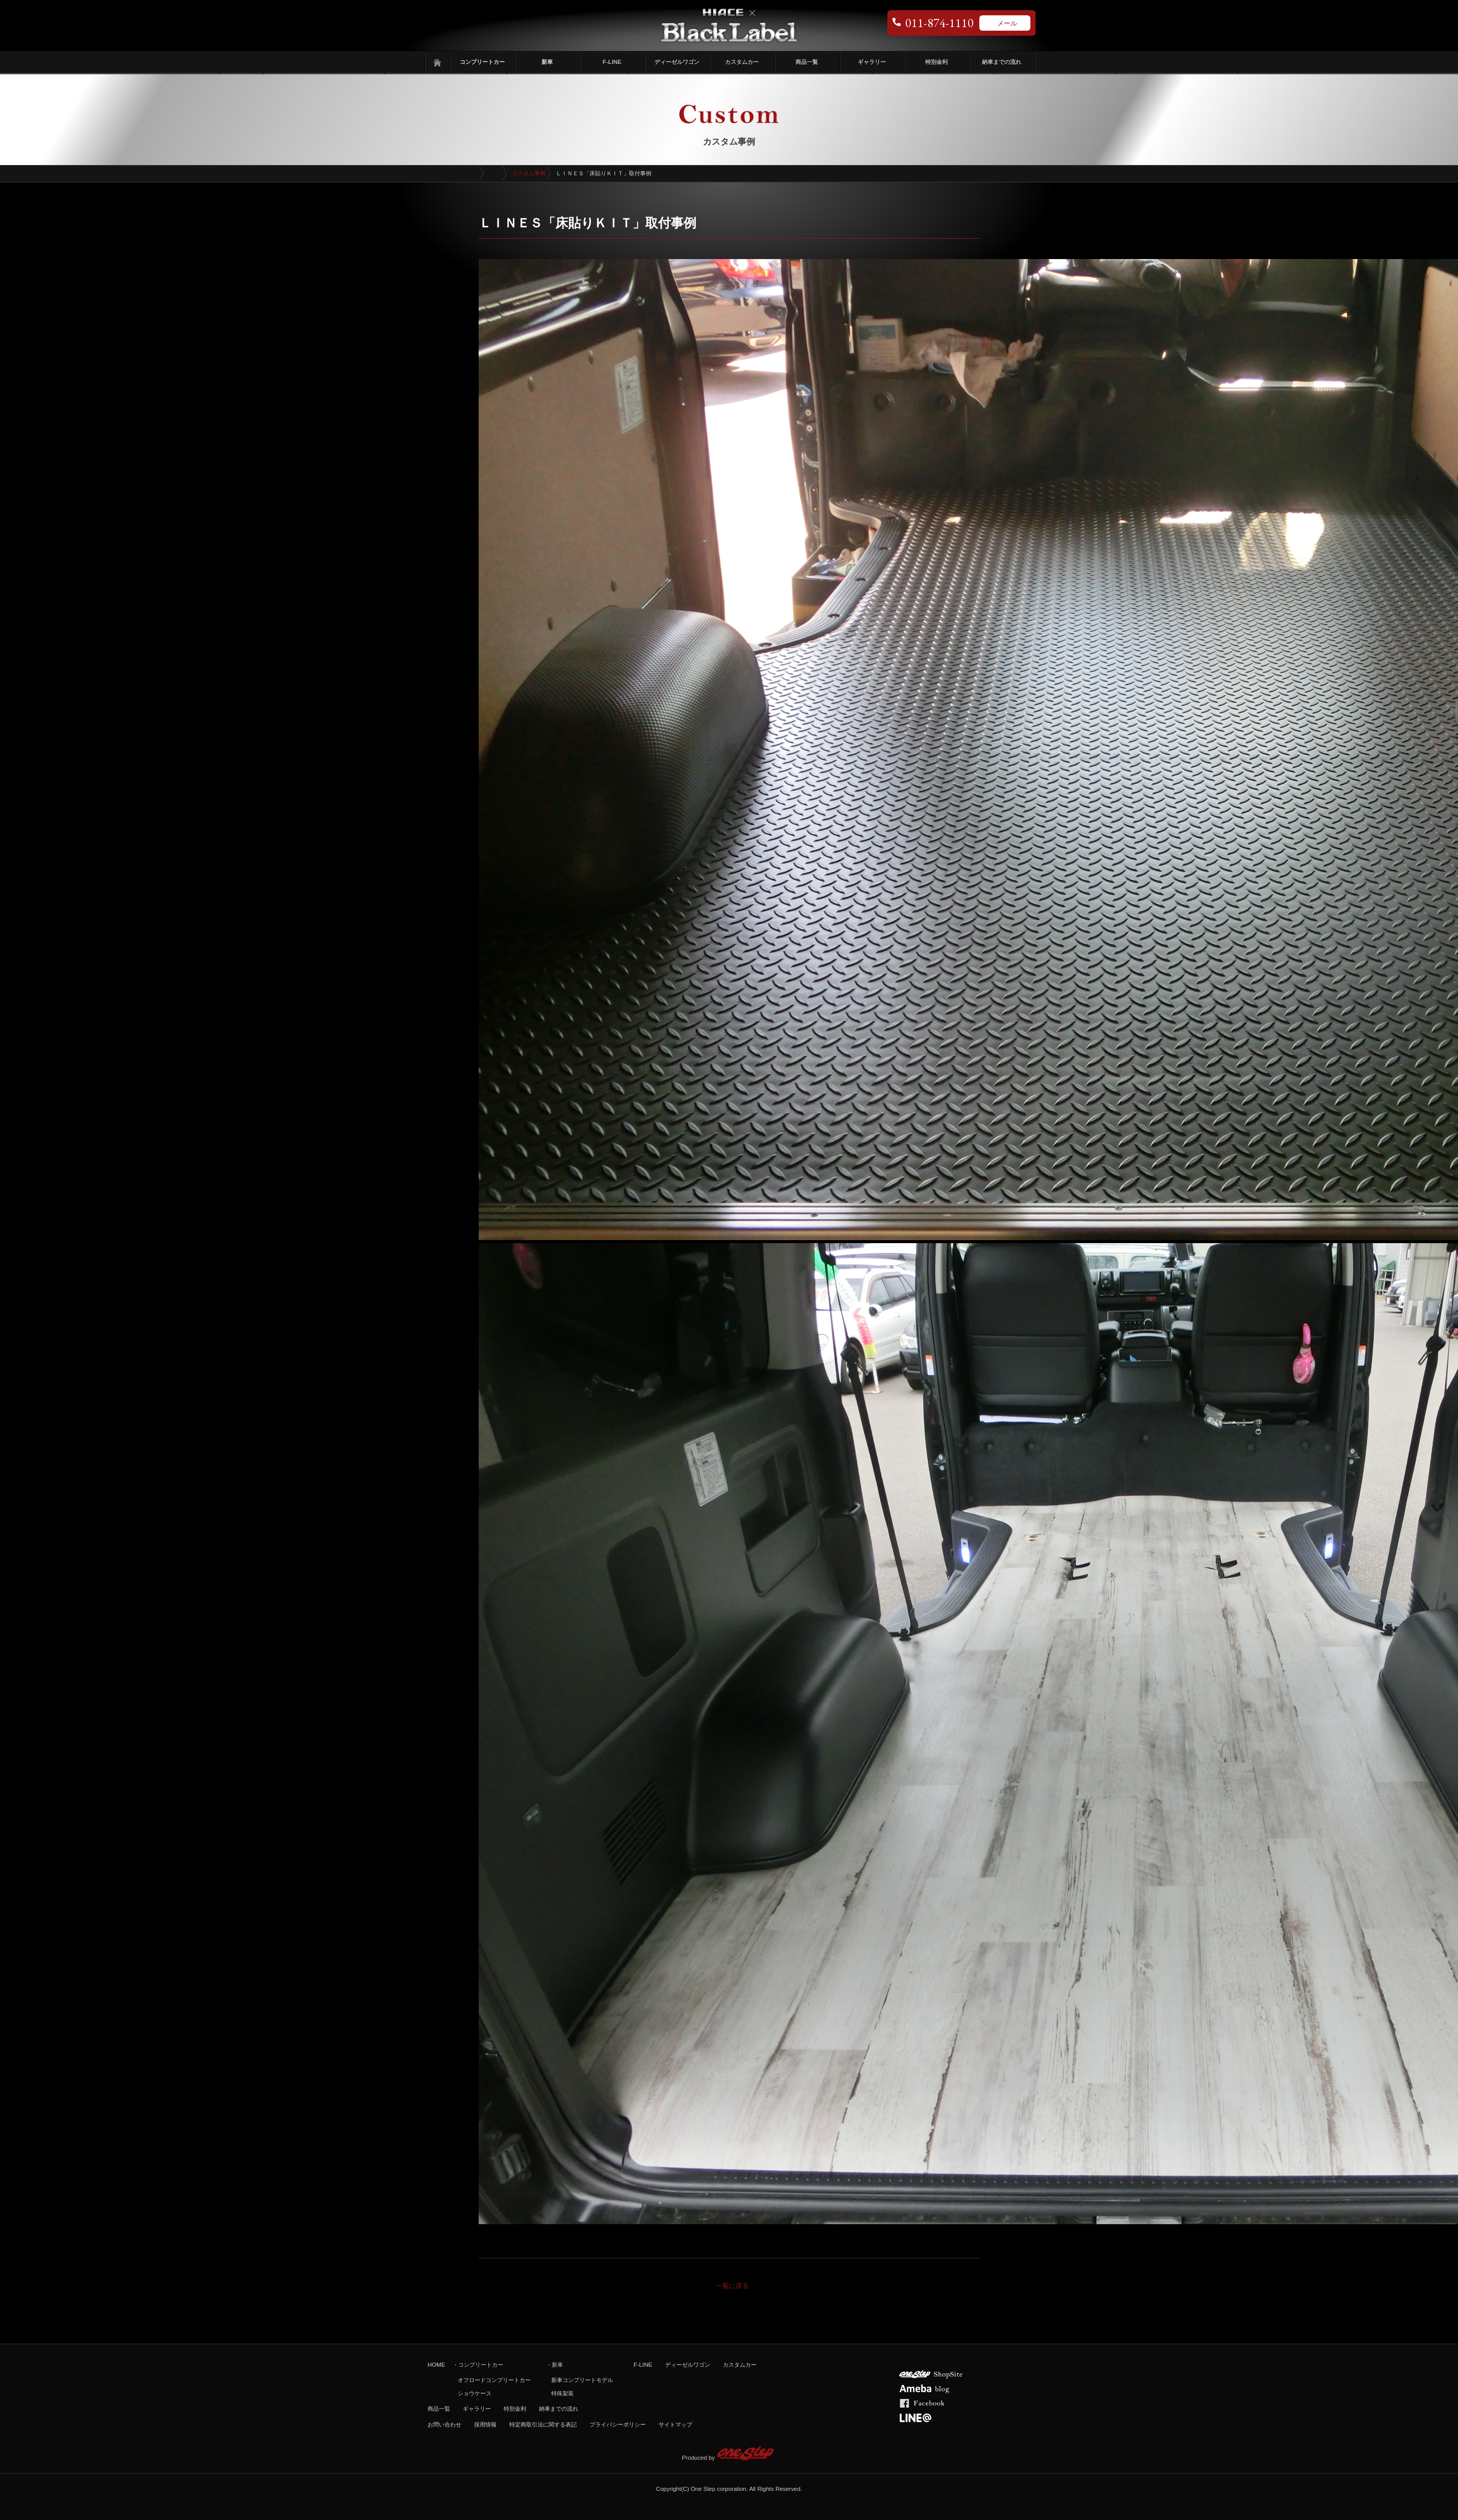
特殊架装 (562, 2393)
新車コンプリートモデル (582, 2380)
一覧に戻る (732, 2286)
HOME (436, 2365)
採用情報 (485, 2424)
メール (1007, 23)
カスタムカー (742, 62)
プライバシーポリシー (618, 2424)
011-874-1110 (939, 23)
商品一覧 (806, 62)
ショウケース (474, 2393)
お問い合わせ (444, 2424)
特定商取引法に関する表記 (543, 2424)
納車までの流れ (1001, 62)
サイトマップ (675, 2424)
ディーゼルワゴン (676, 62)
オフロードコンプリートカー (494, 2380)
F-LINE (612, 62)
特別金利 (936, 62)
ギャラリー (872, 62)
